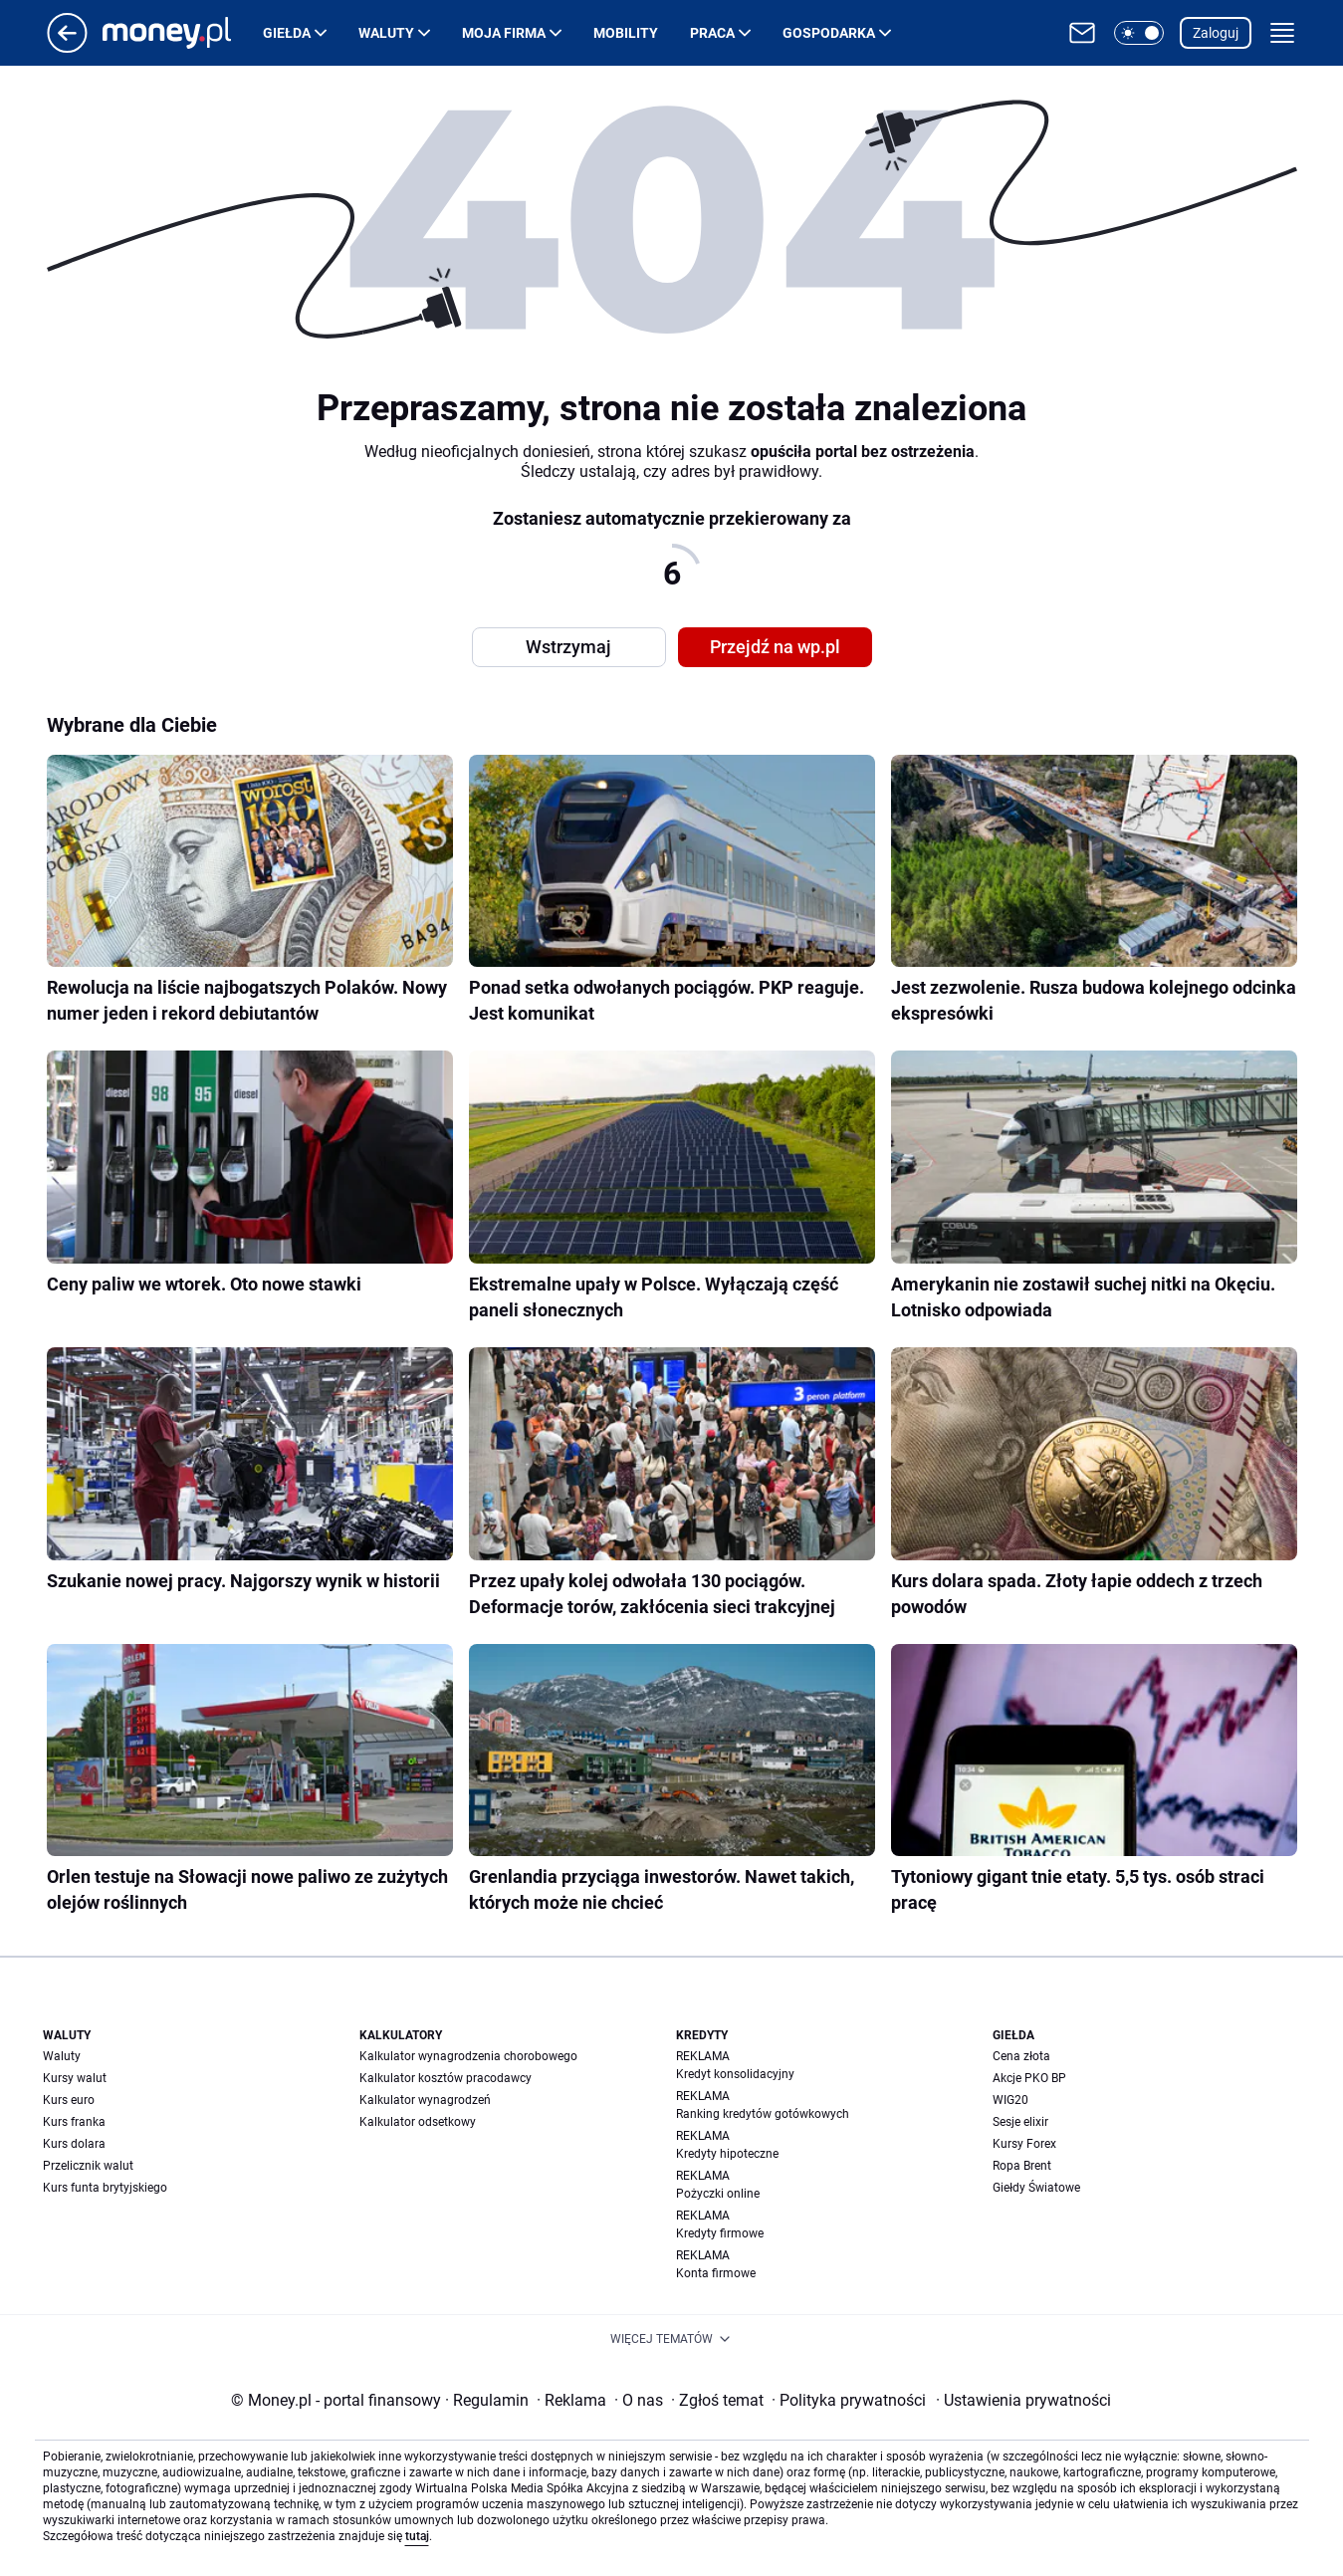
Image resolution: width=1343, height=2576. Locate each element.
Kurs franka (74, 2122)
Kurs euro (69, 2100)
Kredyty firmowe (720, 2233)
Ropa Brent (1022, 2166)
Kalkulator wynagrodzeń (425, 2100)
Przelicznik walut (88, 2166)
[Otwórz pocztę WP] (1082, 33)
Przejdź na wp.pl (775, 646)
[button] (1139, 33)
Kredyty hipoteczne (727, 2154)
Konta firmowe (716, 2273)
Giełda (287, 33)
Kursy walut (75, 2078)
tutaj (417, 2536)
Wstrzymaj (568, 646)
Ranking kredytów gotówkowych (762, 2114)
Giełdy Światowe (1036, 2188)
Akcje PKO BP (1029, 2078)
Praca (712, 33)
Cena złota (1021, 2056)
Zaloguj (1215, 33)
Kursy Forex (1024, 2144)
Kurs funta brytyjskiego (105, 2188)
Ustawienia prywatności (1023, 2400)
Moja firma (504, 33)
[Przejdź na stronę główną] (67, 47)
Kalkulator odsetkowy (417, 2122)
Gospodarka (829, 33)
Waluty (386, 33)
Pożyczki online (718, 2194)
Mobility (625, 33)
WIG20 (1010, 2100)
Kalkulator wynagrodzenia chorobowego (468, 2056)
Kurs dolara (74, 2144)
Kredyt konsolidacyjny (735, 2074)
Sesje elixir (1020, 2122)
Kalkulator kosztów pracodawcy (445, 2078)
